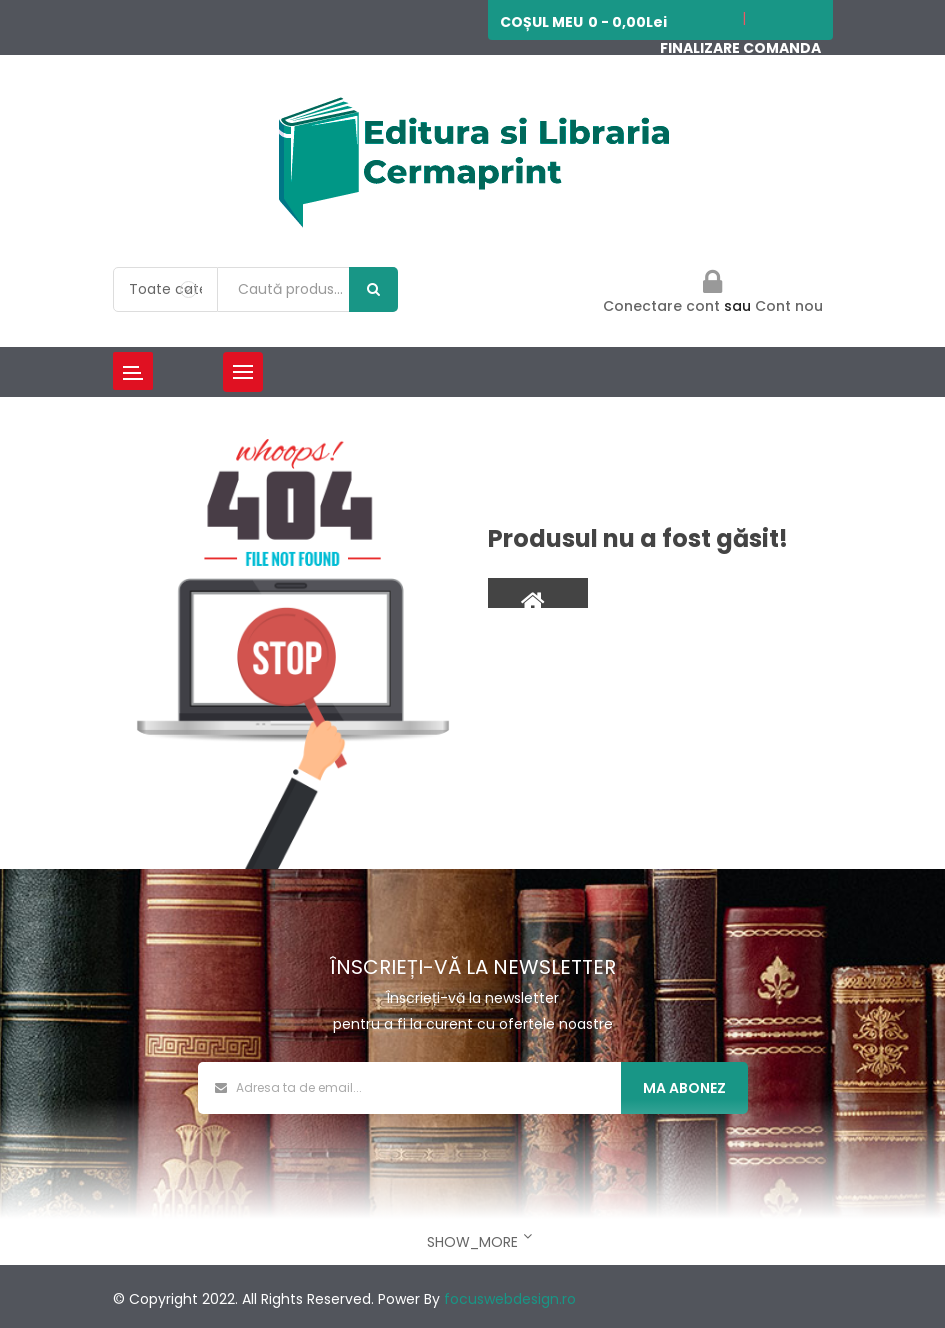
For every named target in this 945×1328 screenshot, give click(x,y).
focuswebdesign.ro (510, 1299)
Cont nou (789, 306)
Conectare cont (663, 306)
